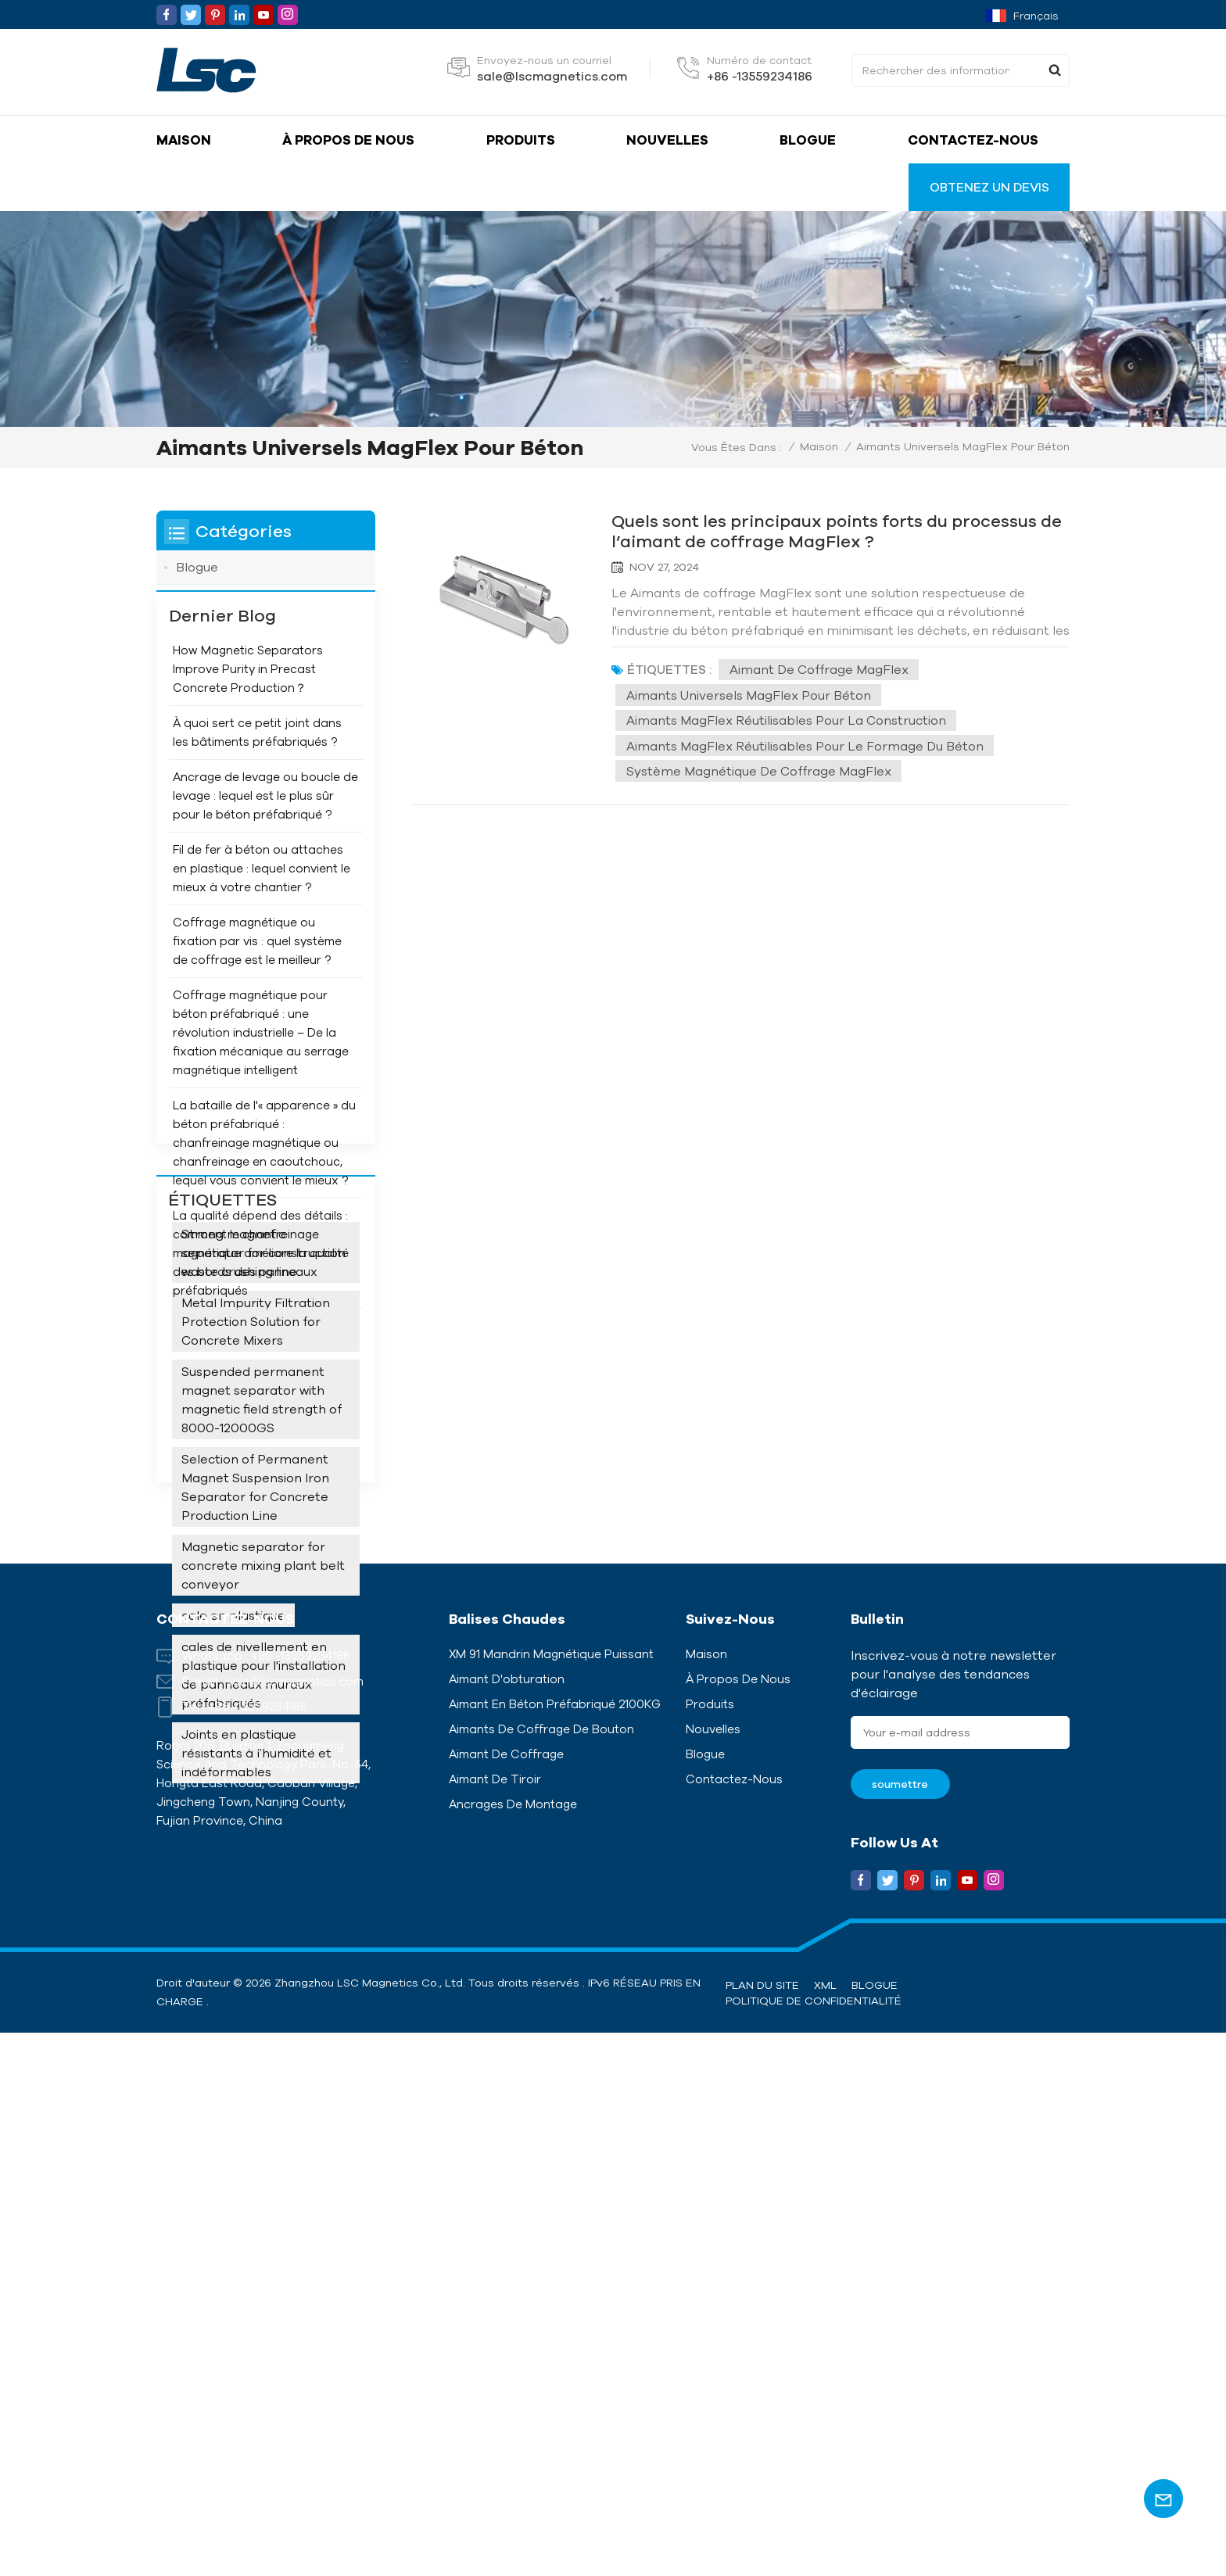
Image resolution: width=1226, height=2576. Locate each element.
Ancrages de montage (513, 2347)
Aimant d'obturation (507, 2222)
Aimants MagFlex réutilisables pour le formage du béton (806, 746)
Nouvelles (667, 139)
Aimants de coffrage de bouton (541, 2272)
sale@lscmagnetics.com (552, 76)
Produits (520, 139)
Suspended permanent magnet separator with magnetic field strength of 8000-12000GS (261, 1614)
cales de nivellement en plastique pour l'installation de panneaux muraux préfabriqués (263, 1889)
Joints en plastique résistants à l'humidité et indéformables (256, 1968)
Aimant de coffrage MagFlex (820, 669)
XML (825, 2528)
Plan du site (762, 2528)
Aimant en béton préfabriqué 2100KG (555, 2247)
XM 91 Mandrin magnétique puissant (551, 2196)
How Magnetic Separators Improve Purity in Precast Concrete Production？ (248, 695)
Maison (183, 139)
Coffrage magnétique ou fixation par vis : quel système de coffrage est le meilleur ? (257, 967)
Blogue (808, 139)
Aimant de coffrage (506, 2297)
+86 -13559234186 (759, 76)
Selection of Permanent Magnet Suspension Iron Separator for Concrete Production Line (255, 1702)
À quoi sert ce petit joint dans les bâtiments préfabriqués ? (257, 759)
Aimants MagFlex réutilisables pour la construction (788, 720)
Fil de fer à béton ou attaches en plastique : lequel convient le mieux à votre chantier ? (261, 894)
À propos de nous (348, 139)
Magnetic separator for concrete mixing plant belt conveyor (263, 1780)
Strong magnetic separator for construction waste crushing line (263, 1467)
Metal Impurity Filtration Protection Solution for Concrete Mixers (255, 1536)
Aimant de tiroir (495, 2322)
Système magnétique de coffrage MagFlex (760, 772)
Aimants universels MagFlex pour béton (750, 695)
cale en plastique (233, 1830)
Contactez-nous (973, 139)
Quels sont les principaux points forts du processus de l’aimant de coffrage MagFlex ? (831, 530)
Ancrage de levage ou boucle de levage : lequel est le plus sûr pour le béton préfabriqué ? (265, 822)
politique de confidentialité (814, 2544)
